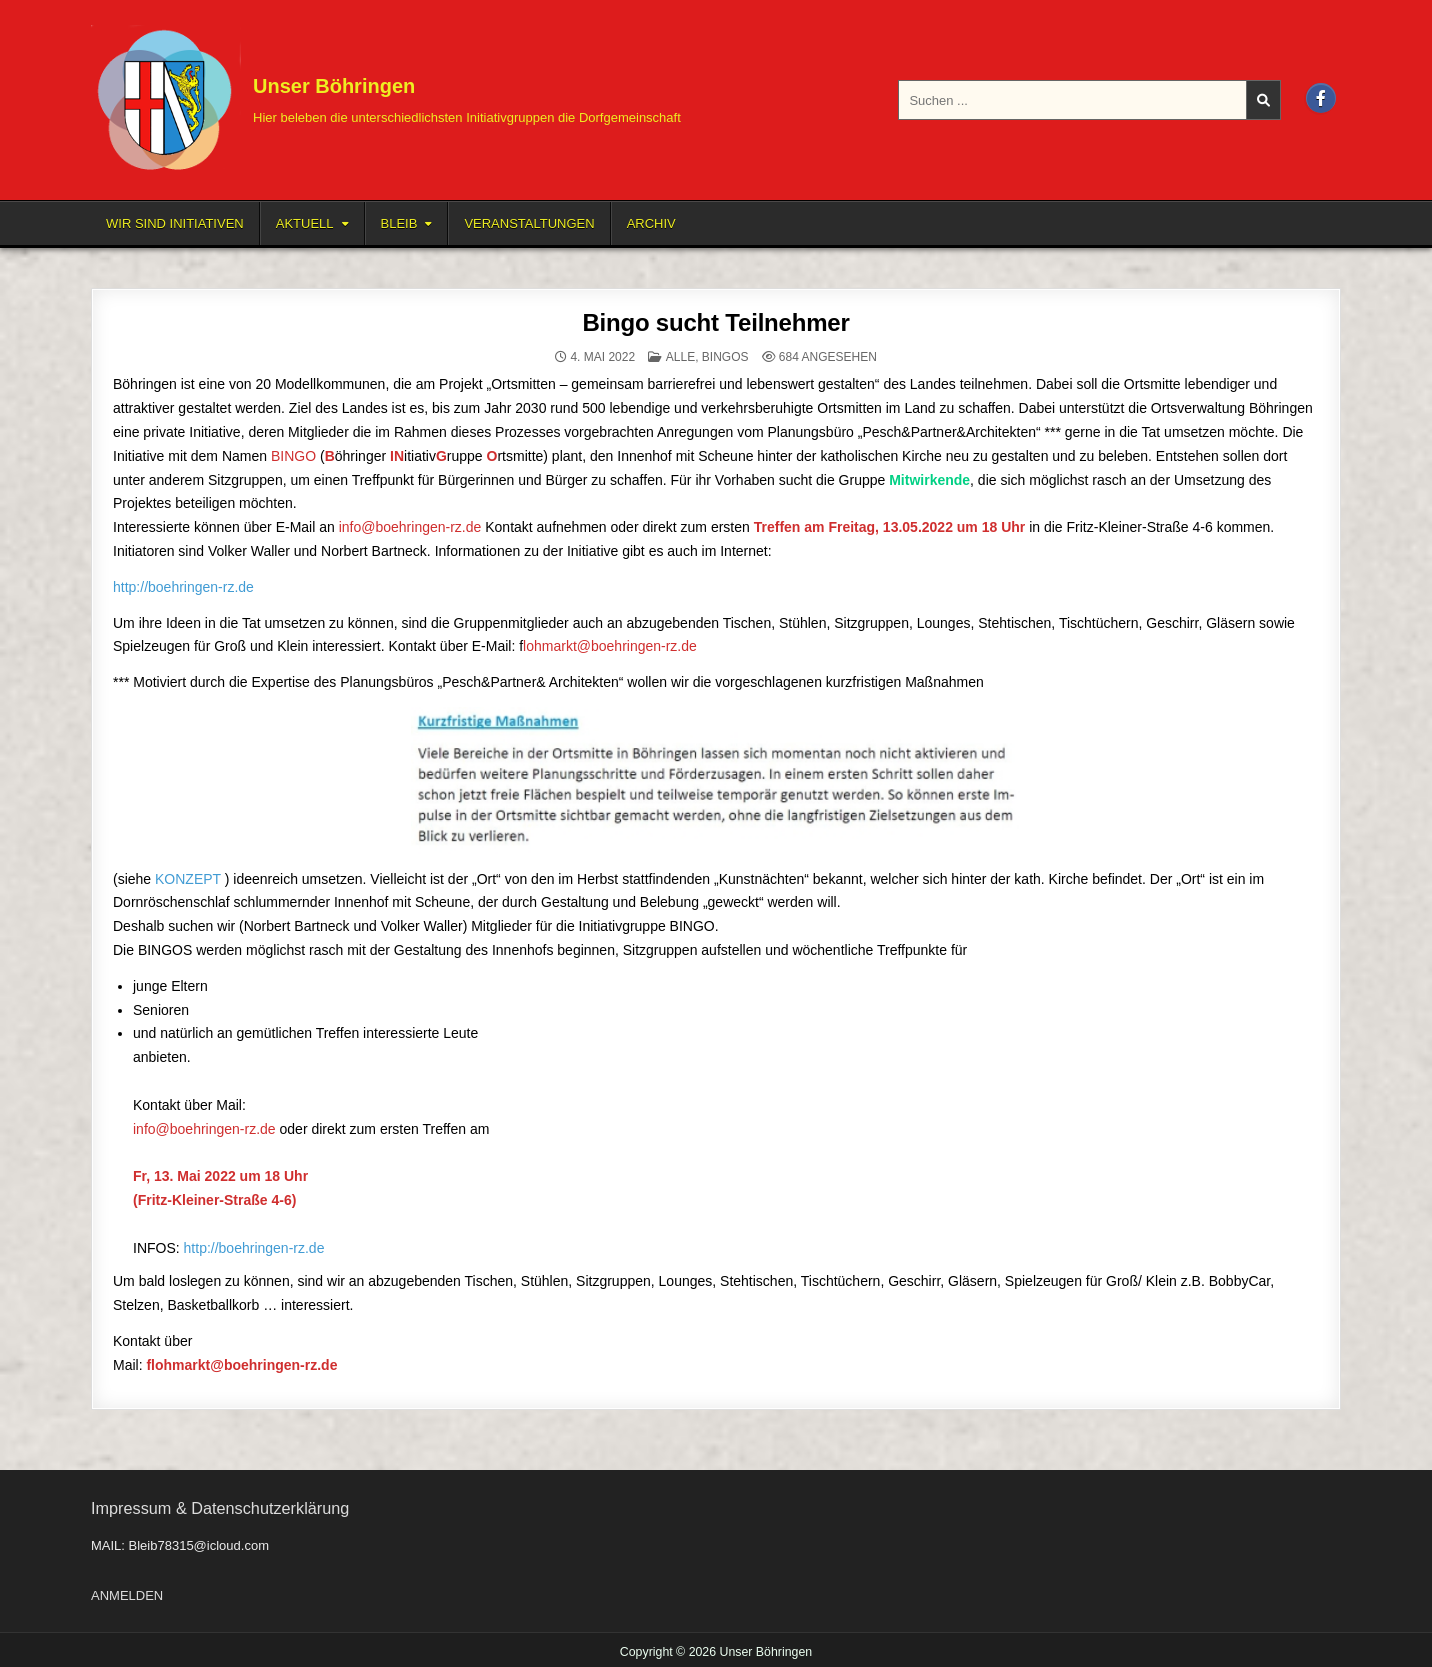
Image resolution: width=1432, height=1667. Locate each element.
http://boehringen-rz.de (183, 587)
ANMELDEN (127, 1595)
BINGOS (725, 357)
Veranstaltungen (529, 223)
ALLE (680, 357)
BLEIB (399, 223)
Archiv (651, 223)
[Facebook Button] (1321, 98)
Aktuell (305, 223)
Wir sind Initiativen (175, 223)
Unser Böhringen (334, 86)
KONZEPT (188, 879)
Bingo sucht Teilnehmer (715, 322)
